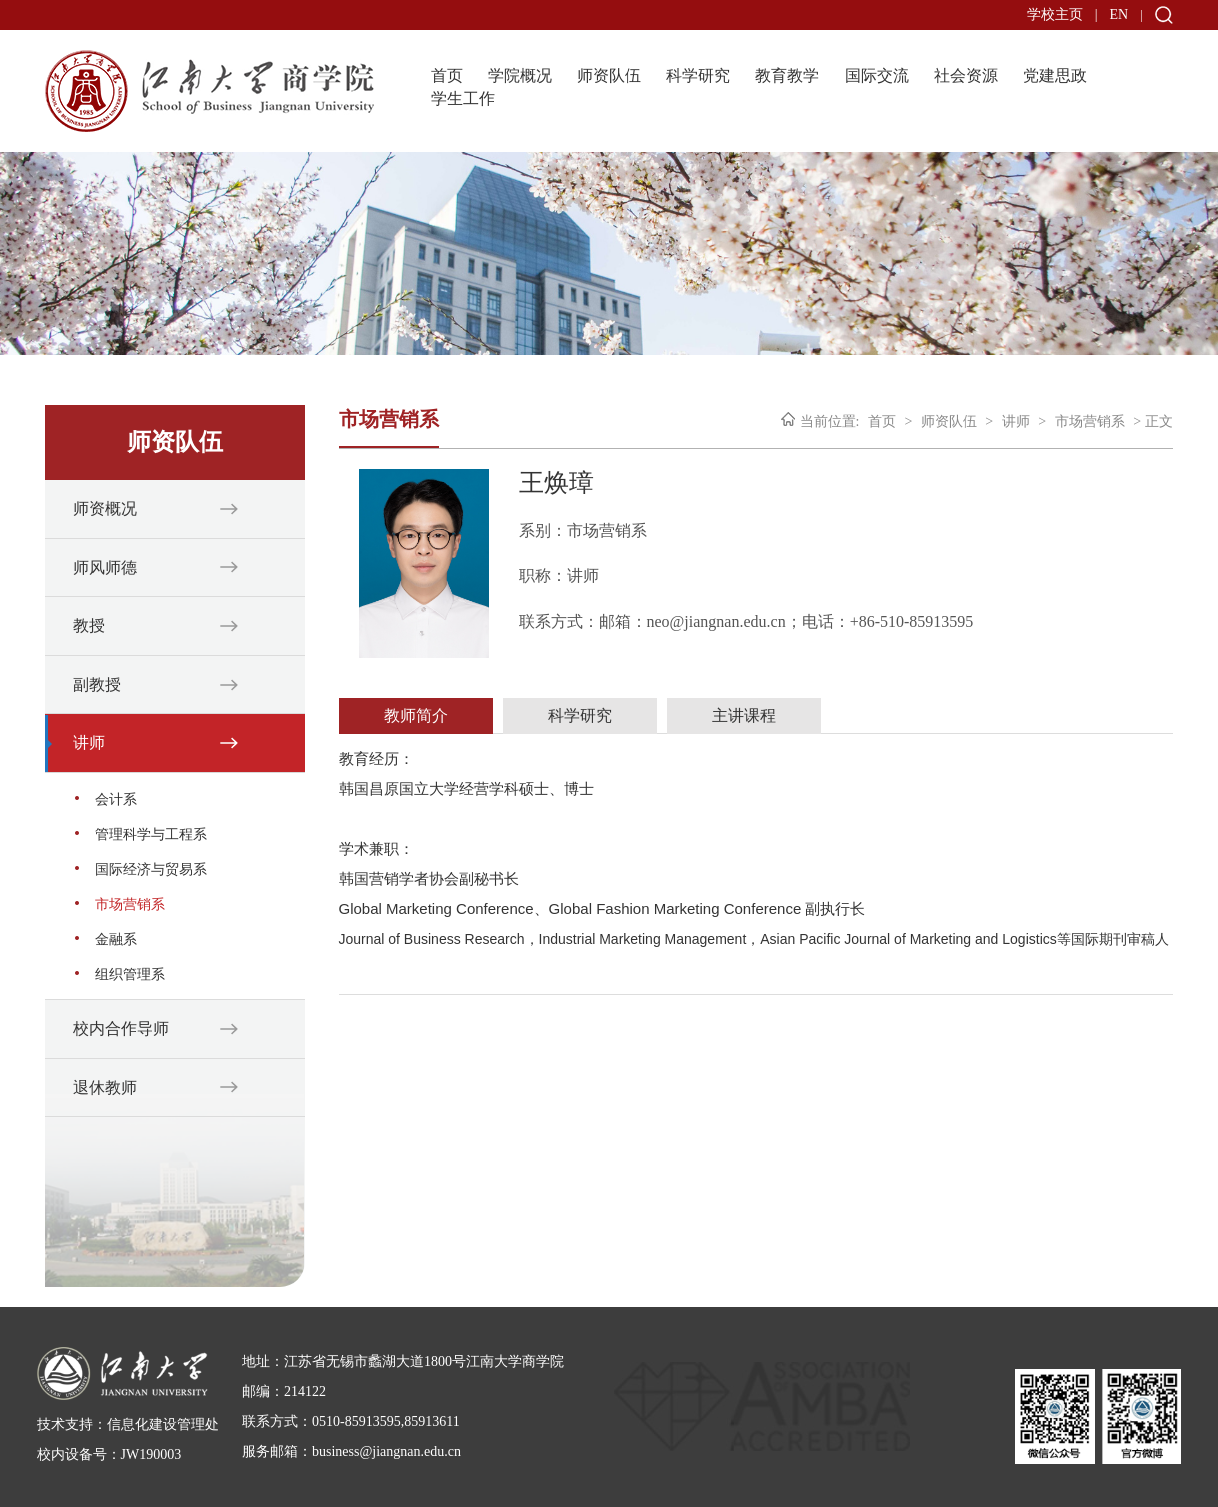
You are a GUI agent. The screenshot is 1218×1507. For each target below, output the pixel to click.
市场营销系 (130, 904)
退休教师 (105, 1087)
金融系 (116, 939)
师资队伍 (609, 75)
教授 (89, 625)
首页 (447, 75)
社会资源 (966, 75)
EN (1118, 14)
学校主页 (1055, 14)
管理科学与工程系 (151, 834)
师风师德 (105, 567)
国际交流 (877, 75)
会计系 (116, 799)
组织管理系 (130, 974)
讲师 (89, 742)
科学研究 (698, 75)
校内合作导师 (121, 1028)
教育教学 (787, 75)
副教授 (97, 684)
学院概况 (520, 75)
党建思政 (1055, 75)
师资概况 (105, 508)
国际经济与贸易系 (151, 869)
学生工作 (463, 98)
